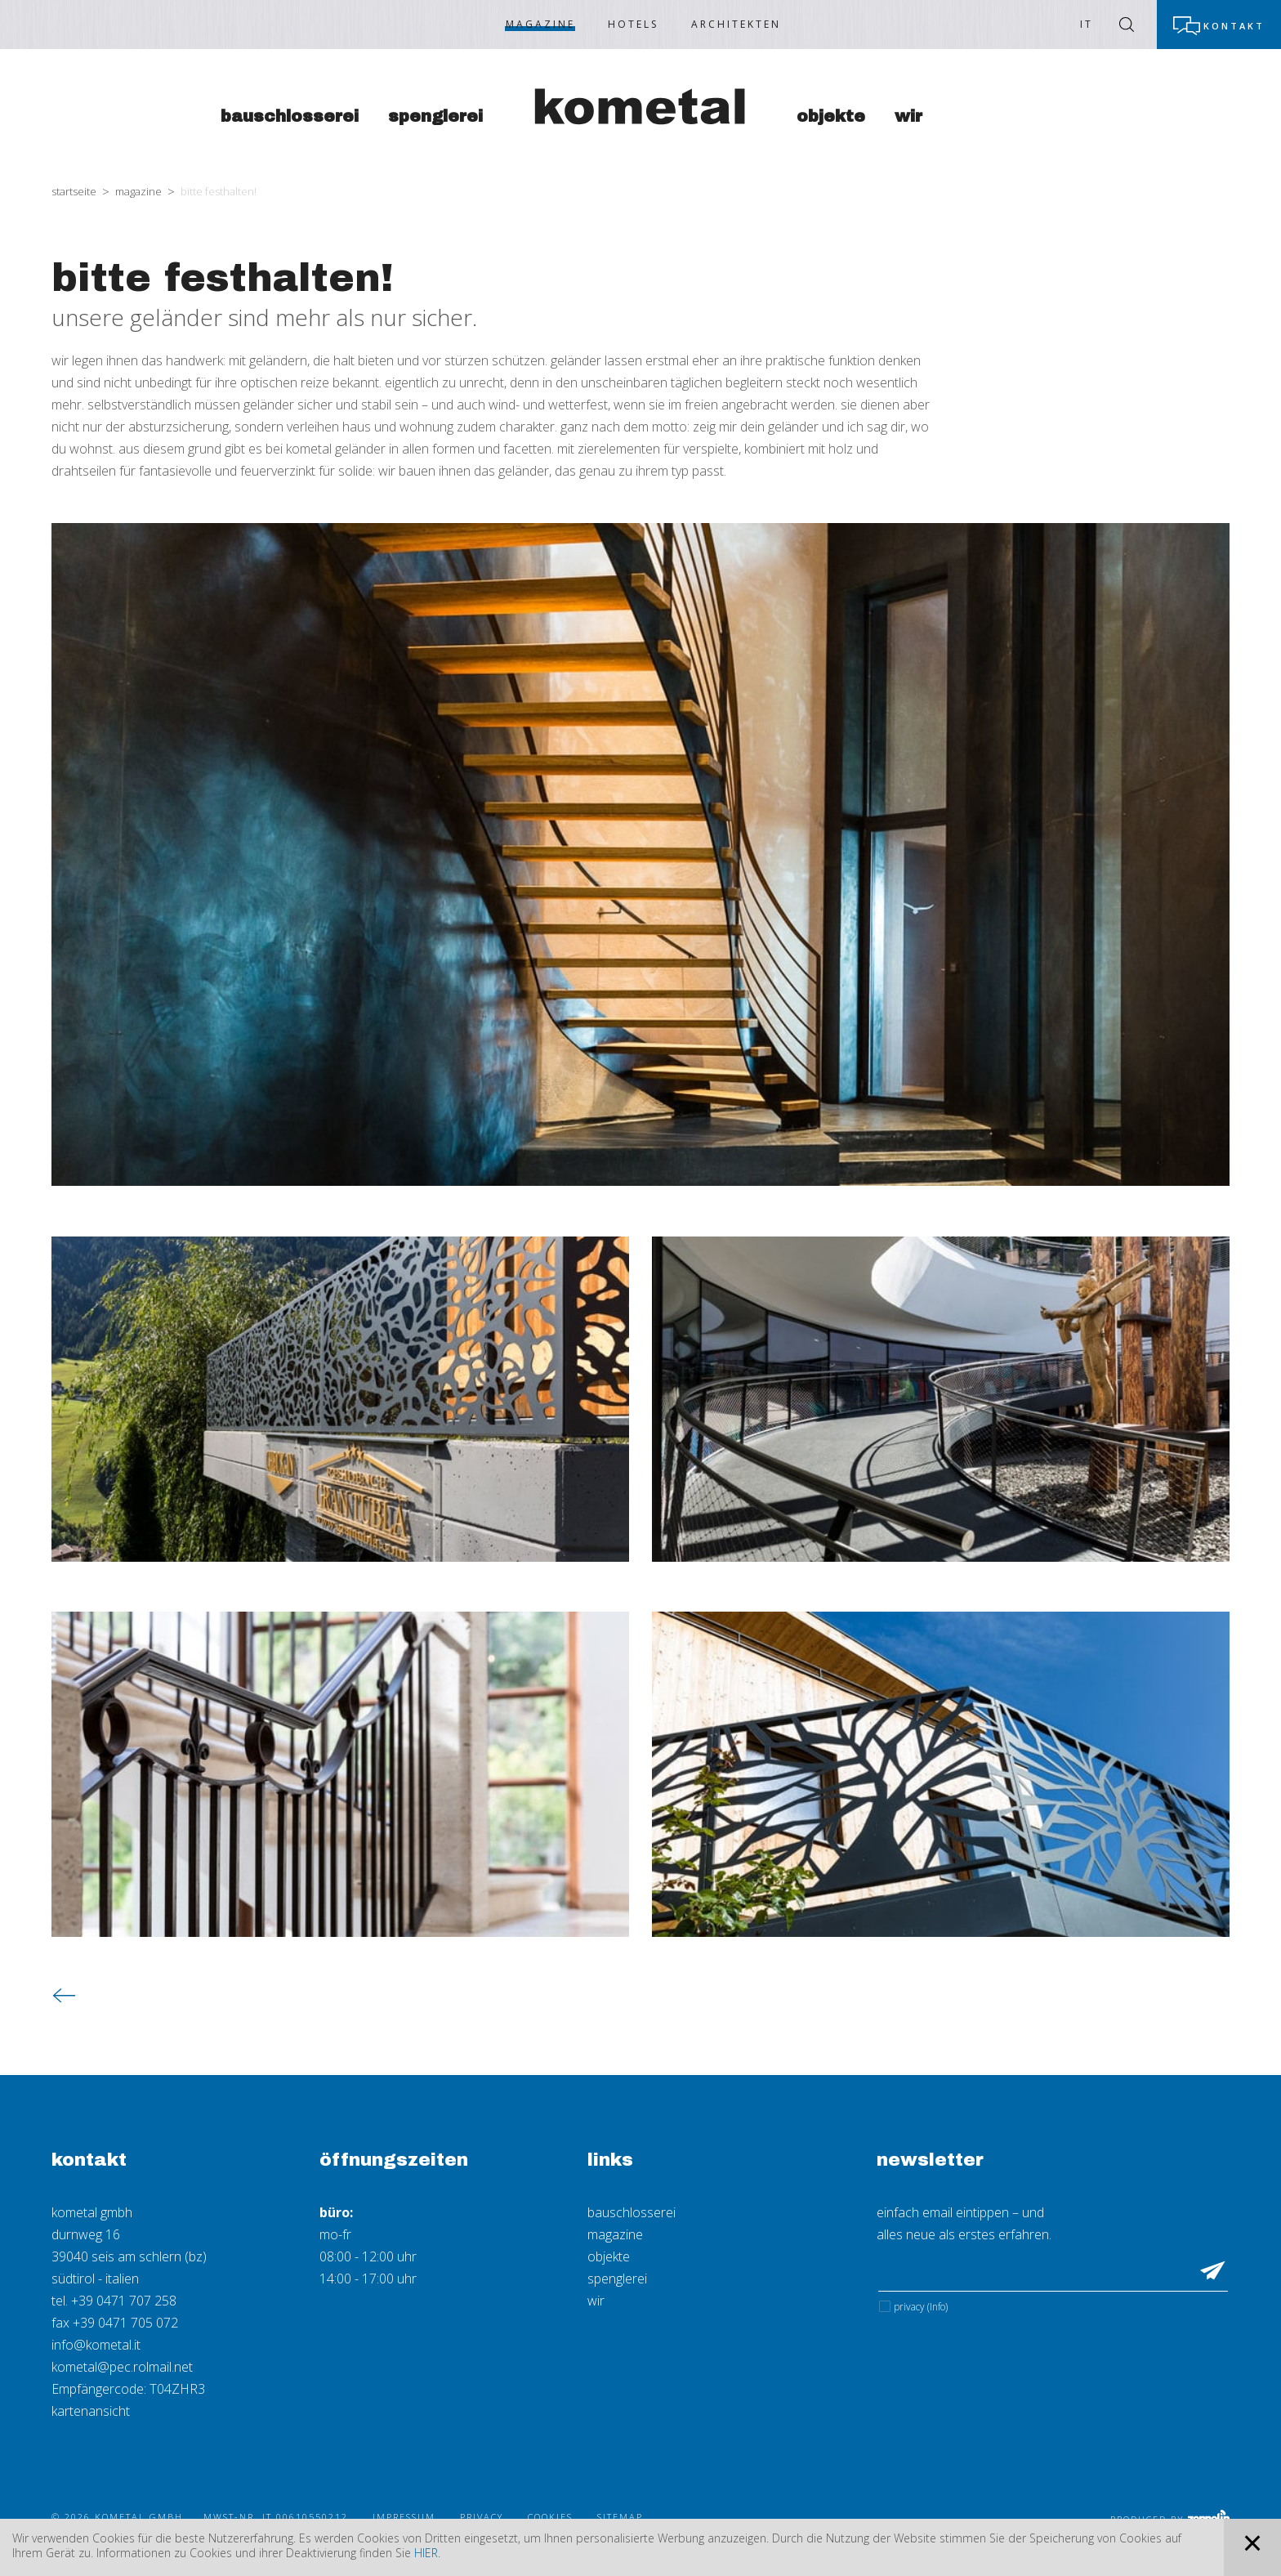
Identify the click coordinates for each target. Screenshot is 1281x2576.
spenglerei (617, 2279)
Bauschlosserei (290, 116)
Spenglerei (435, 116)
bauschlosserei (631, 2212)
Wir (908, 116)
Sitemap (620, 2517)
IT (1086, 24)
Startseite (73, 191)
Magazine (540, 24)
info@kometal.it (96, 2345)
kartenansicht (90, 2411)
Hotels (633, 24)
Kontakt (1234, 26)
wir (596, 2301)
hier (426, 2552)
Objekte (831, 116)
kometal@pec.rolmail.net (122, 2367)
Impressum (404, 2517)
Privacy (921, 2307)
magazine (615, 2234)
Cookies (550, 2517)
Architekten (736, 24)
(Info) (937, 2307)
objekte (608, 2256)
